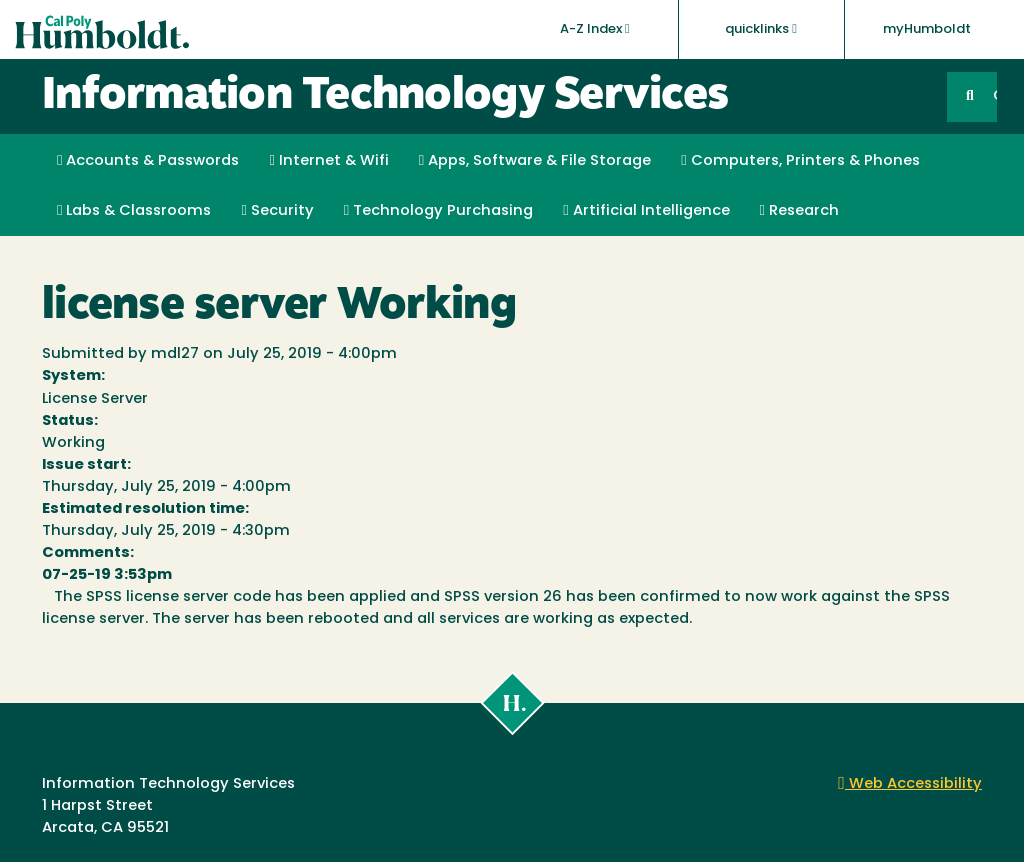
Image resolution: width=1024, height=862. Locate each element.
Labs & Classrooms (134, 211)
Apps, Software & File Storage (535, 161)
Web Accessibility (910, 784)
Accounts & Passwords (148, 161)
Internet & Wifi (328, 161)
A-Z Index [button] (595, 29)
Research (799, 211)
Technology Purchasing (438, 211)
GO (995, 96)
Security (277, 211)
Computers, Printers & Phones (800, 161)
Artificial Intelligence (646, 211)
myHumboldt (927, 29)
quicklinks (761, 29)
